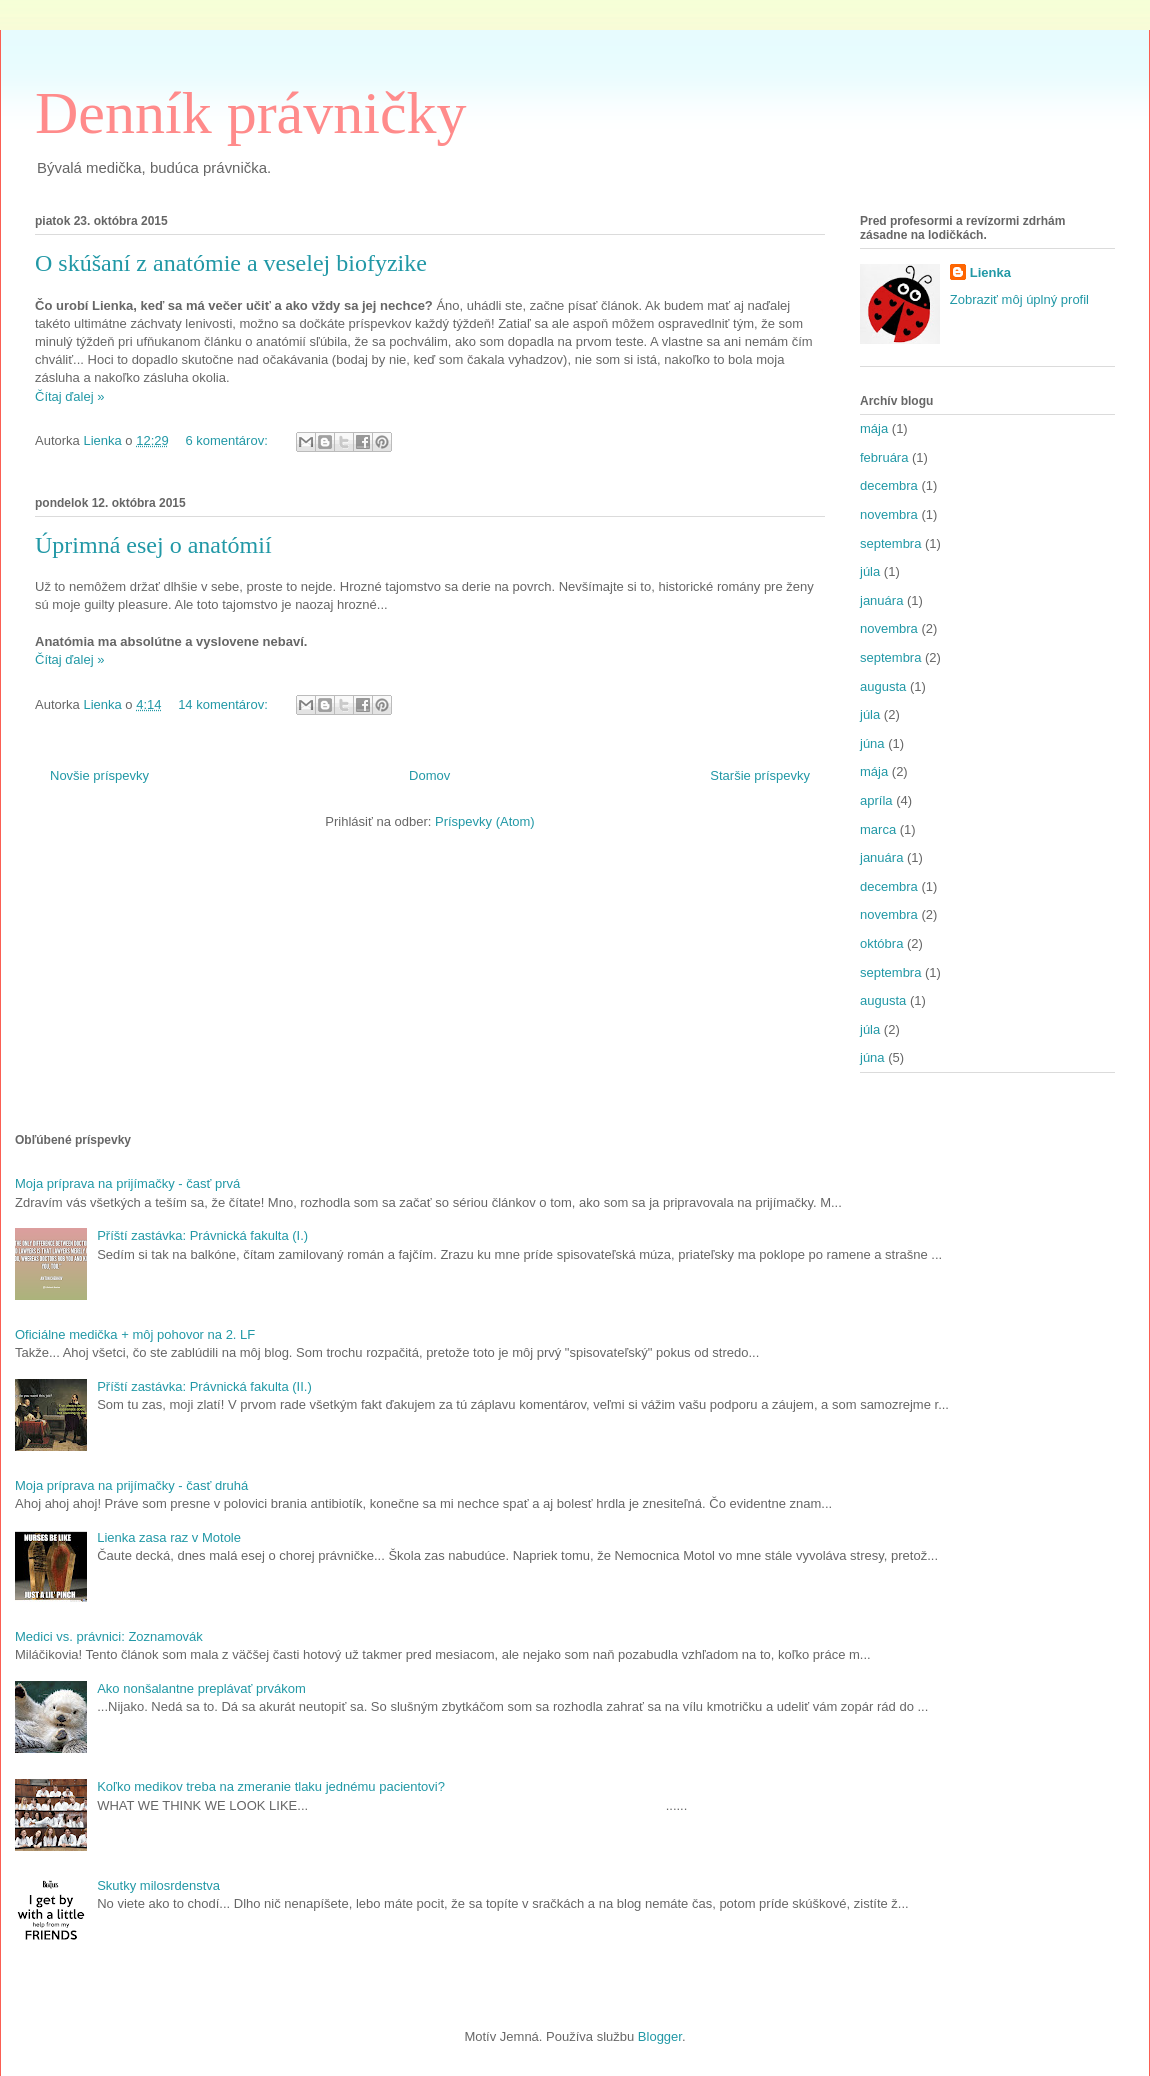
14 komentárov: (224, 704)
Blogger (660, 2036)
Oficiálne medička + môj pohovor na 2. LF (135, 1334)
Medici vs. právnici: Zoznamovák (109, 1636)
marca (878, 829)
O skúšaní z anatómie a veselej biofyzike (231, 263)
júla (870, 571)
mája (874, 428)
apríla (876, 800)
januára (881, 600)
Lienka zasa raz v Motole (169, 1537)
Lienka (990, 272)
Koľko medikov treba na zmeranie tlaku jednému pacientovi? (271, 1786)
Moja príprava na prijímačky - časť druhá (131, 1485)
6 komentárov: (228, 440)
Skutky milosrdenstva (158, 1885)
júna (872, 743)
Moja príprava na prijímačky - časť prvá (127, 1183)
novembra (889, 514)
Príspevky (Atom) (485, 821)
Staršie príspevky (760, 775)
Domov (429, 775)
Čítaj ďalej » (69, 396)
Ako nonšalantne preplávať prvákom (201, 1688)
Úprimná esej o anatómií (153, 545)
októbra (881, 943)
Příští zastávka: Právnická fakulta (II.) (204, 1386)
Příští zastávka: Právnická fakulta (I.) (202, 1235)
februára (884, 457)
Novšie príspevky (99, 775)
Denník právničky (251, 113)
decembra (889, 485)
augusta (883, 686)
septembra (890, 543)
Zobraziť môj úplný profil (1019, 299)
